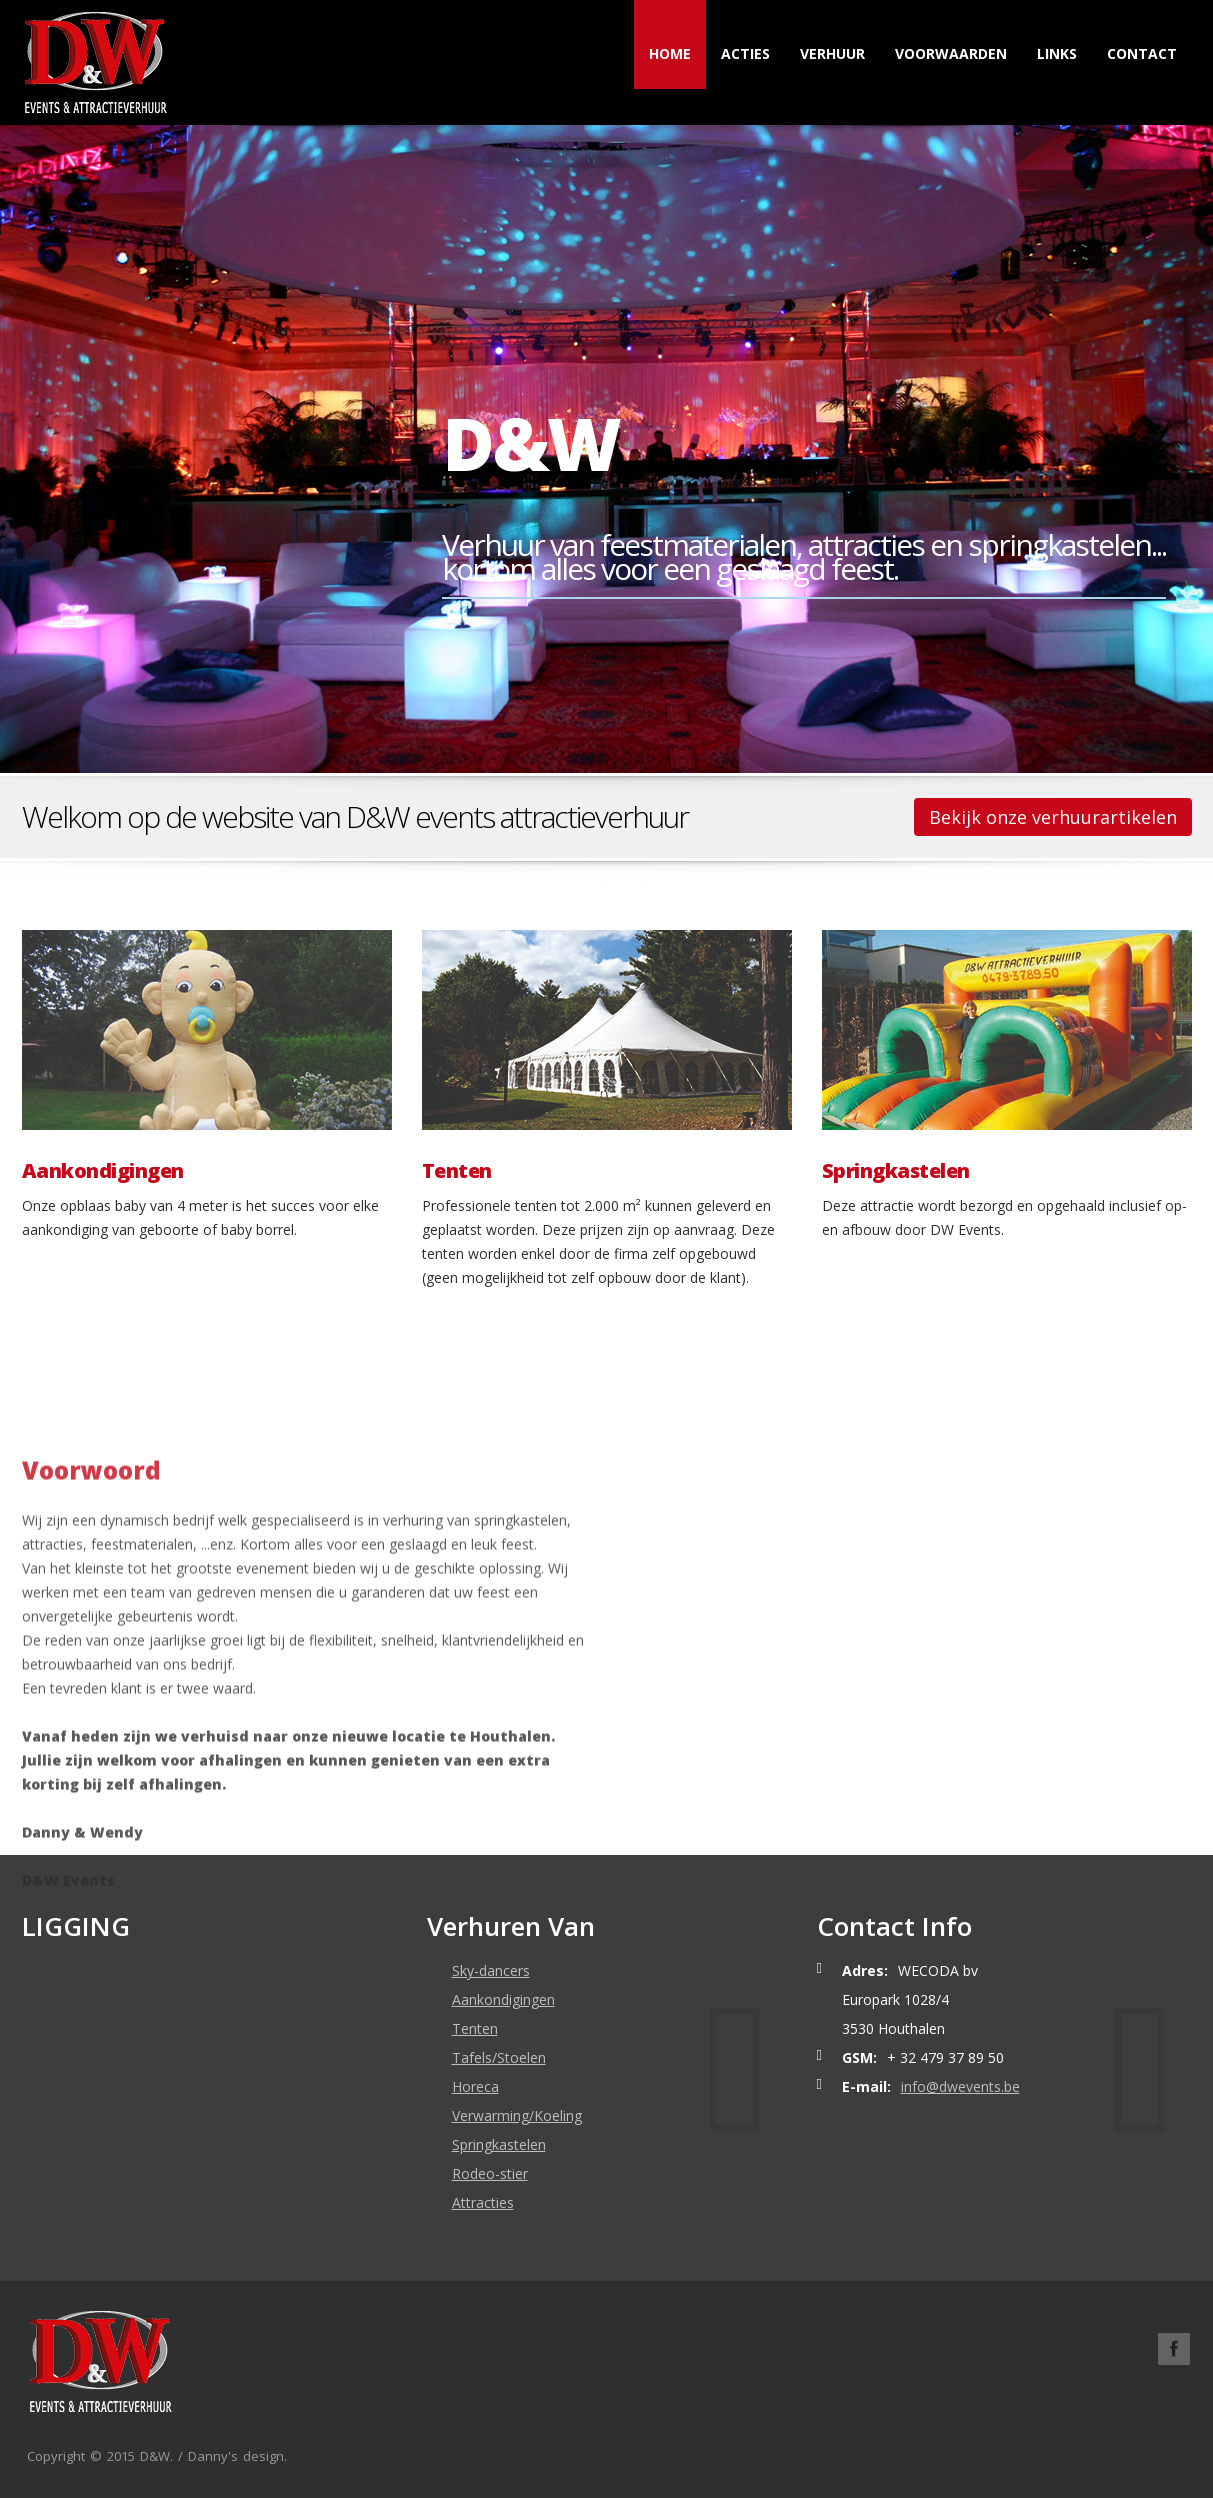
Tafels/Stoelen (499, 2057)
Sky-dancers (491, 1970)
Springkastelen (896, 1171)
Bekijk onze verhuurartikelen (1053, 817)
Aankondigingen (103, 1171)
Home (670, 53)
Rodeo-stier (490, 2173)
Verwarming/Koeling (517, 2115)
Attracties (483, 2202)
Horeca (475, 2086)
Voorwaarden (951, 53)
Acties (745, 53)
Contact (1142, 53)
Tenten (457, 1171)
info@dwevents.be (960, 2086)
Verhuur (832, 53)
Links (1057, 53)
